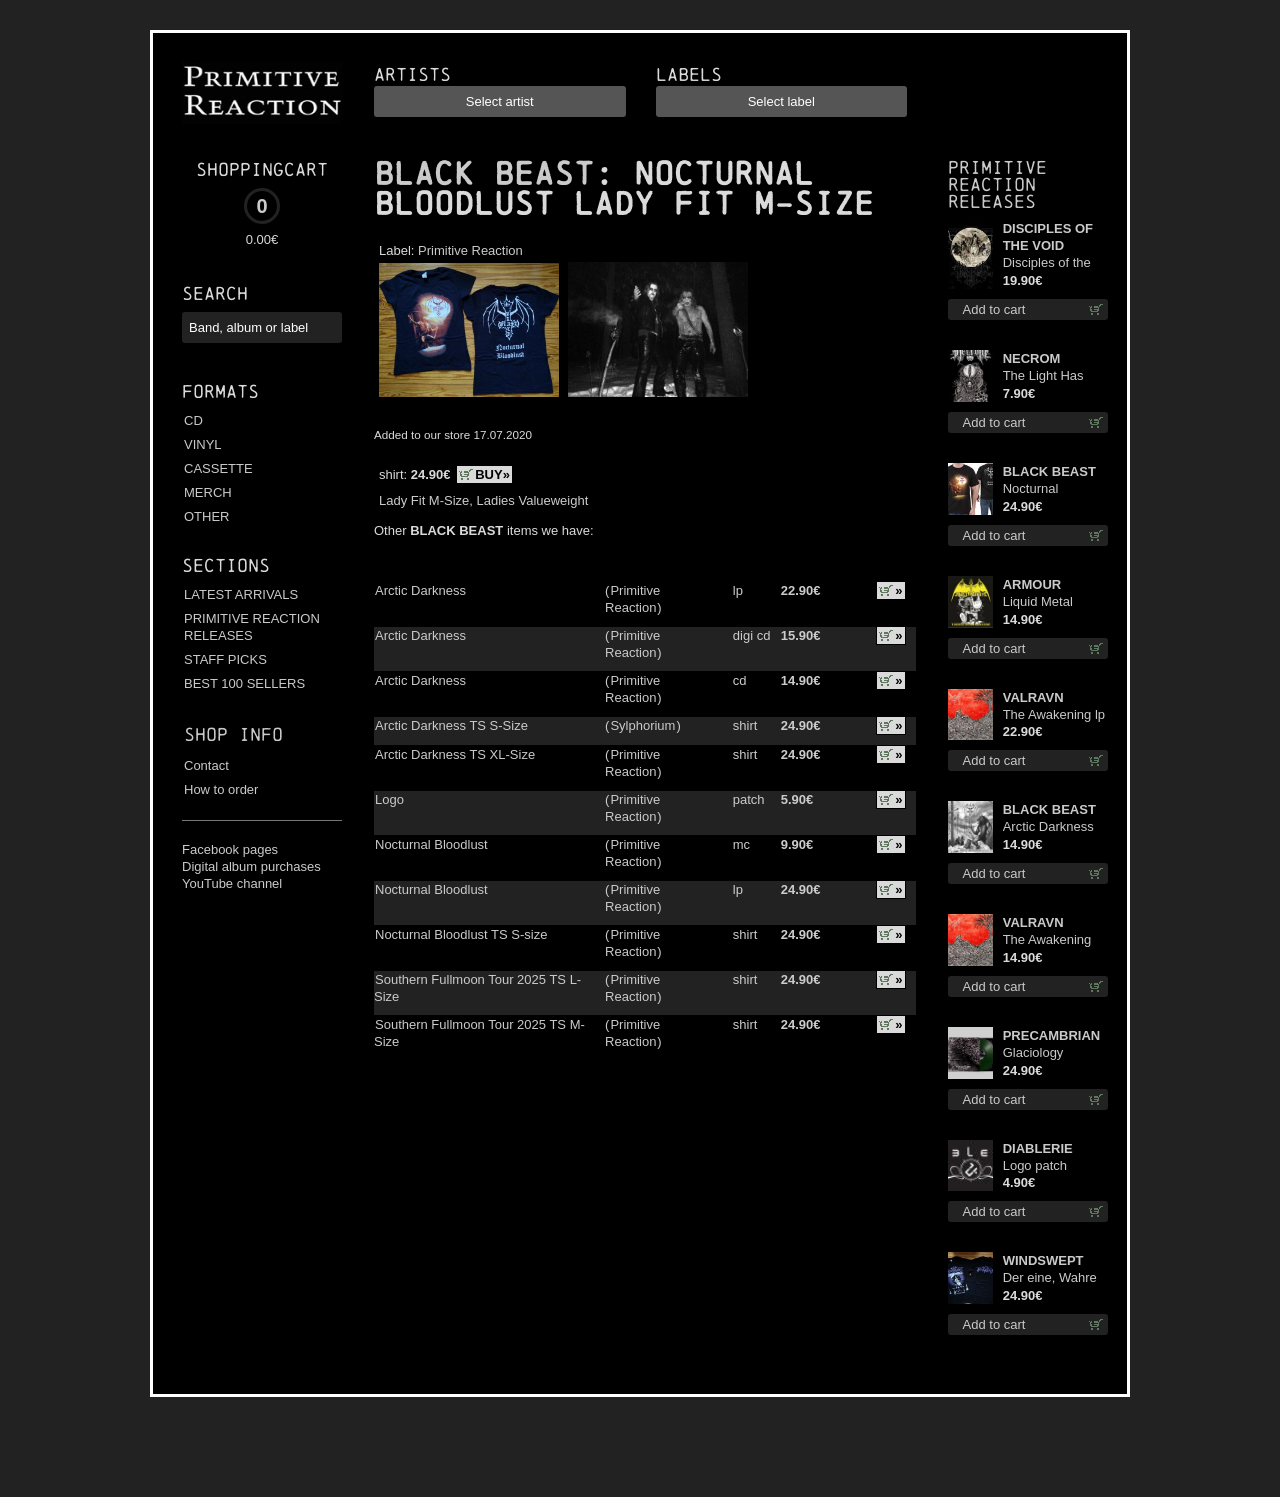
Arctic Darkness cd (1048, 827)
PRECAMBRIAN (1052, 1035)
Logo (389, 799)
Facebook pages (230, 849)
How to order (221, 789)
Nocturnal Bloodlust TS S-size (461, 934)
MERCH (208, 492)
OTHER (207, 516)
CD (193, 420)
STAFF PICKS (225, 659)
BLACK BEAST (484, 174)
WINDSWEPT (1043, 1260)
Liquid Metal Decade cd (1038, 602)
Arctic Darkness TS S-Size (451, 725)
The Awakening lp (1054, 714)
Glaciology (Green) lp (1033, 1053)
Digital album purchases (251, 866)
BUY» (492, 474)
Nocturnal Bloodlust (431, 844)
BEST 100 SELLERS (244, 683)
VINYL (203, 444)
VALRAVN (1033, 697)
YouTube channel (232, 883)
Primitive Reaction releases (997, 184)
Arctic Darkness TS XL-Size (455, 754)
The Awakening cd (1047, 940)
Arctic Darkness (420, 590)
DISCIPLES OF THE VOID (1048, 237)
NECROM (1032, 358)
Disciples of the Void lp (1047, 263)
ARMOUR (1032, 584)
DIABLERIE (1038, 1148)
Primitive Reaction (470, 250)
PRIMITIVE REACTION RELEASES (252, 627)
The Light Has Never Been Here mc (1053, 376)
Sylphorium (642, 725)
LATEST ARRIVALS (241, 594)
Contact (206, 765)
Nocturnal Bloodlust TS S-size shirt (1048, 489)
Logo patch (1035, 1165)
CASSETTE (218, 468)
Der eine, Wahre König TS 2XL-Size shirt (1050, 1278)
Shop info (233, 734)
